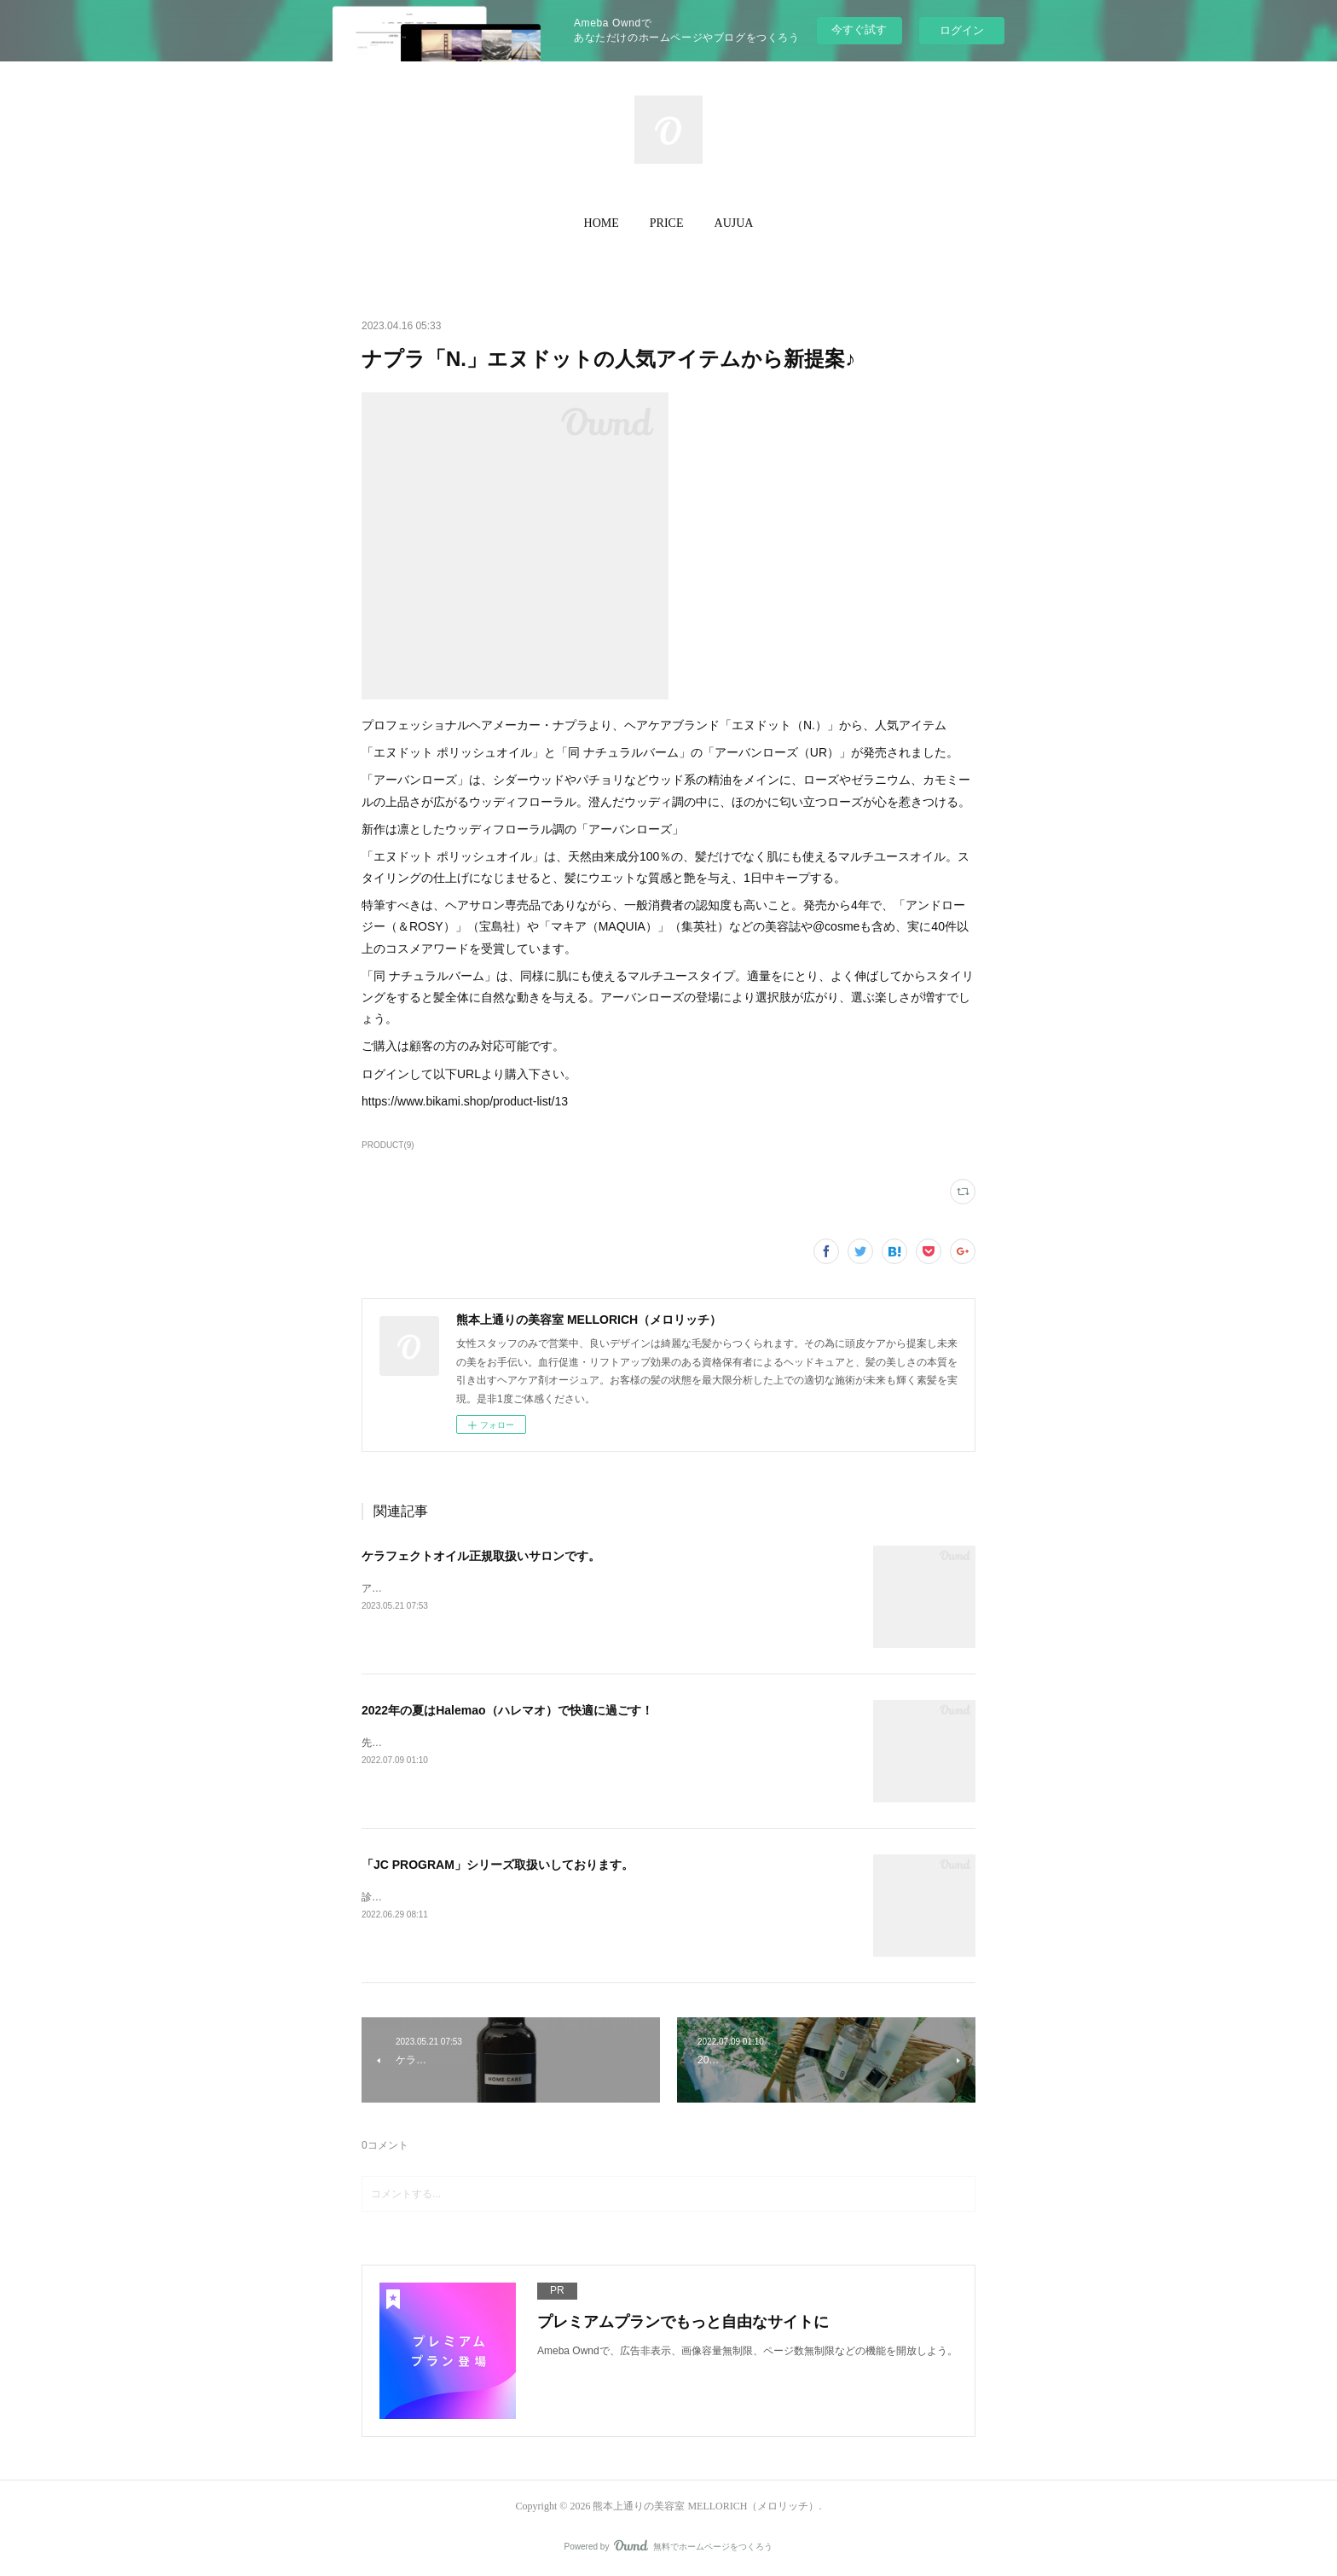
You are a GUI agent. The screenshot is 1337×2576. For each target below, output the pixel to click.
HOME (601, 223)
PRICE (667, 223)
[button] (601, 223)
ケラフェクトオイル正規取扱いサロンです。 (481, 1556)
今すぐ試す (859, 29)
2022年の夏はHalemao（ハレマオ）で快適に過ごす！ (507, 1710)
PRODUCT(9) (388, 1145)
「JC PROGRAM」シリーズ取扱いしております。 (498, 1864)
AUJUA (734, 223)
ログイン (962, 30)
